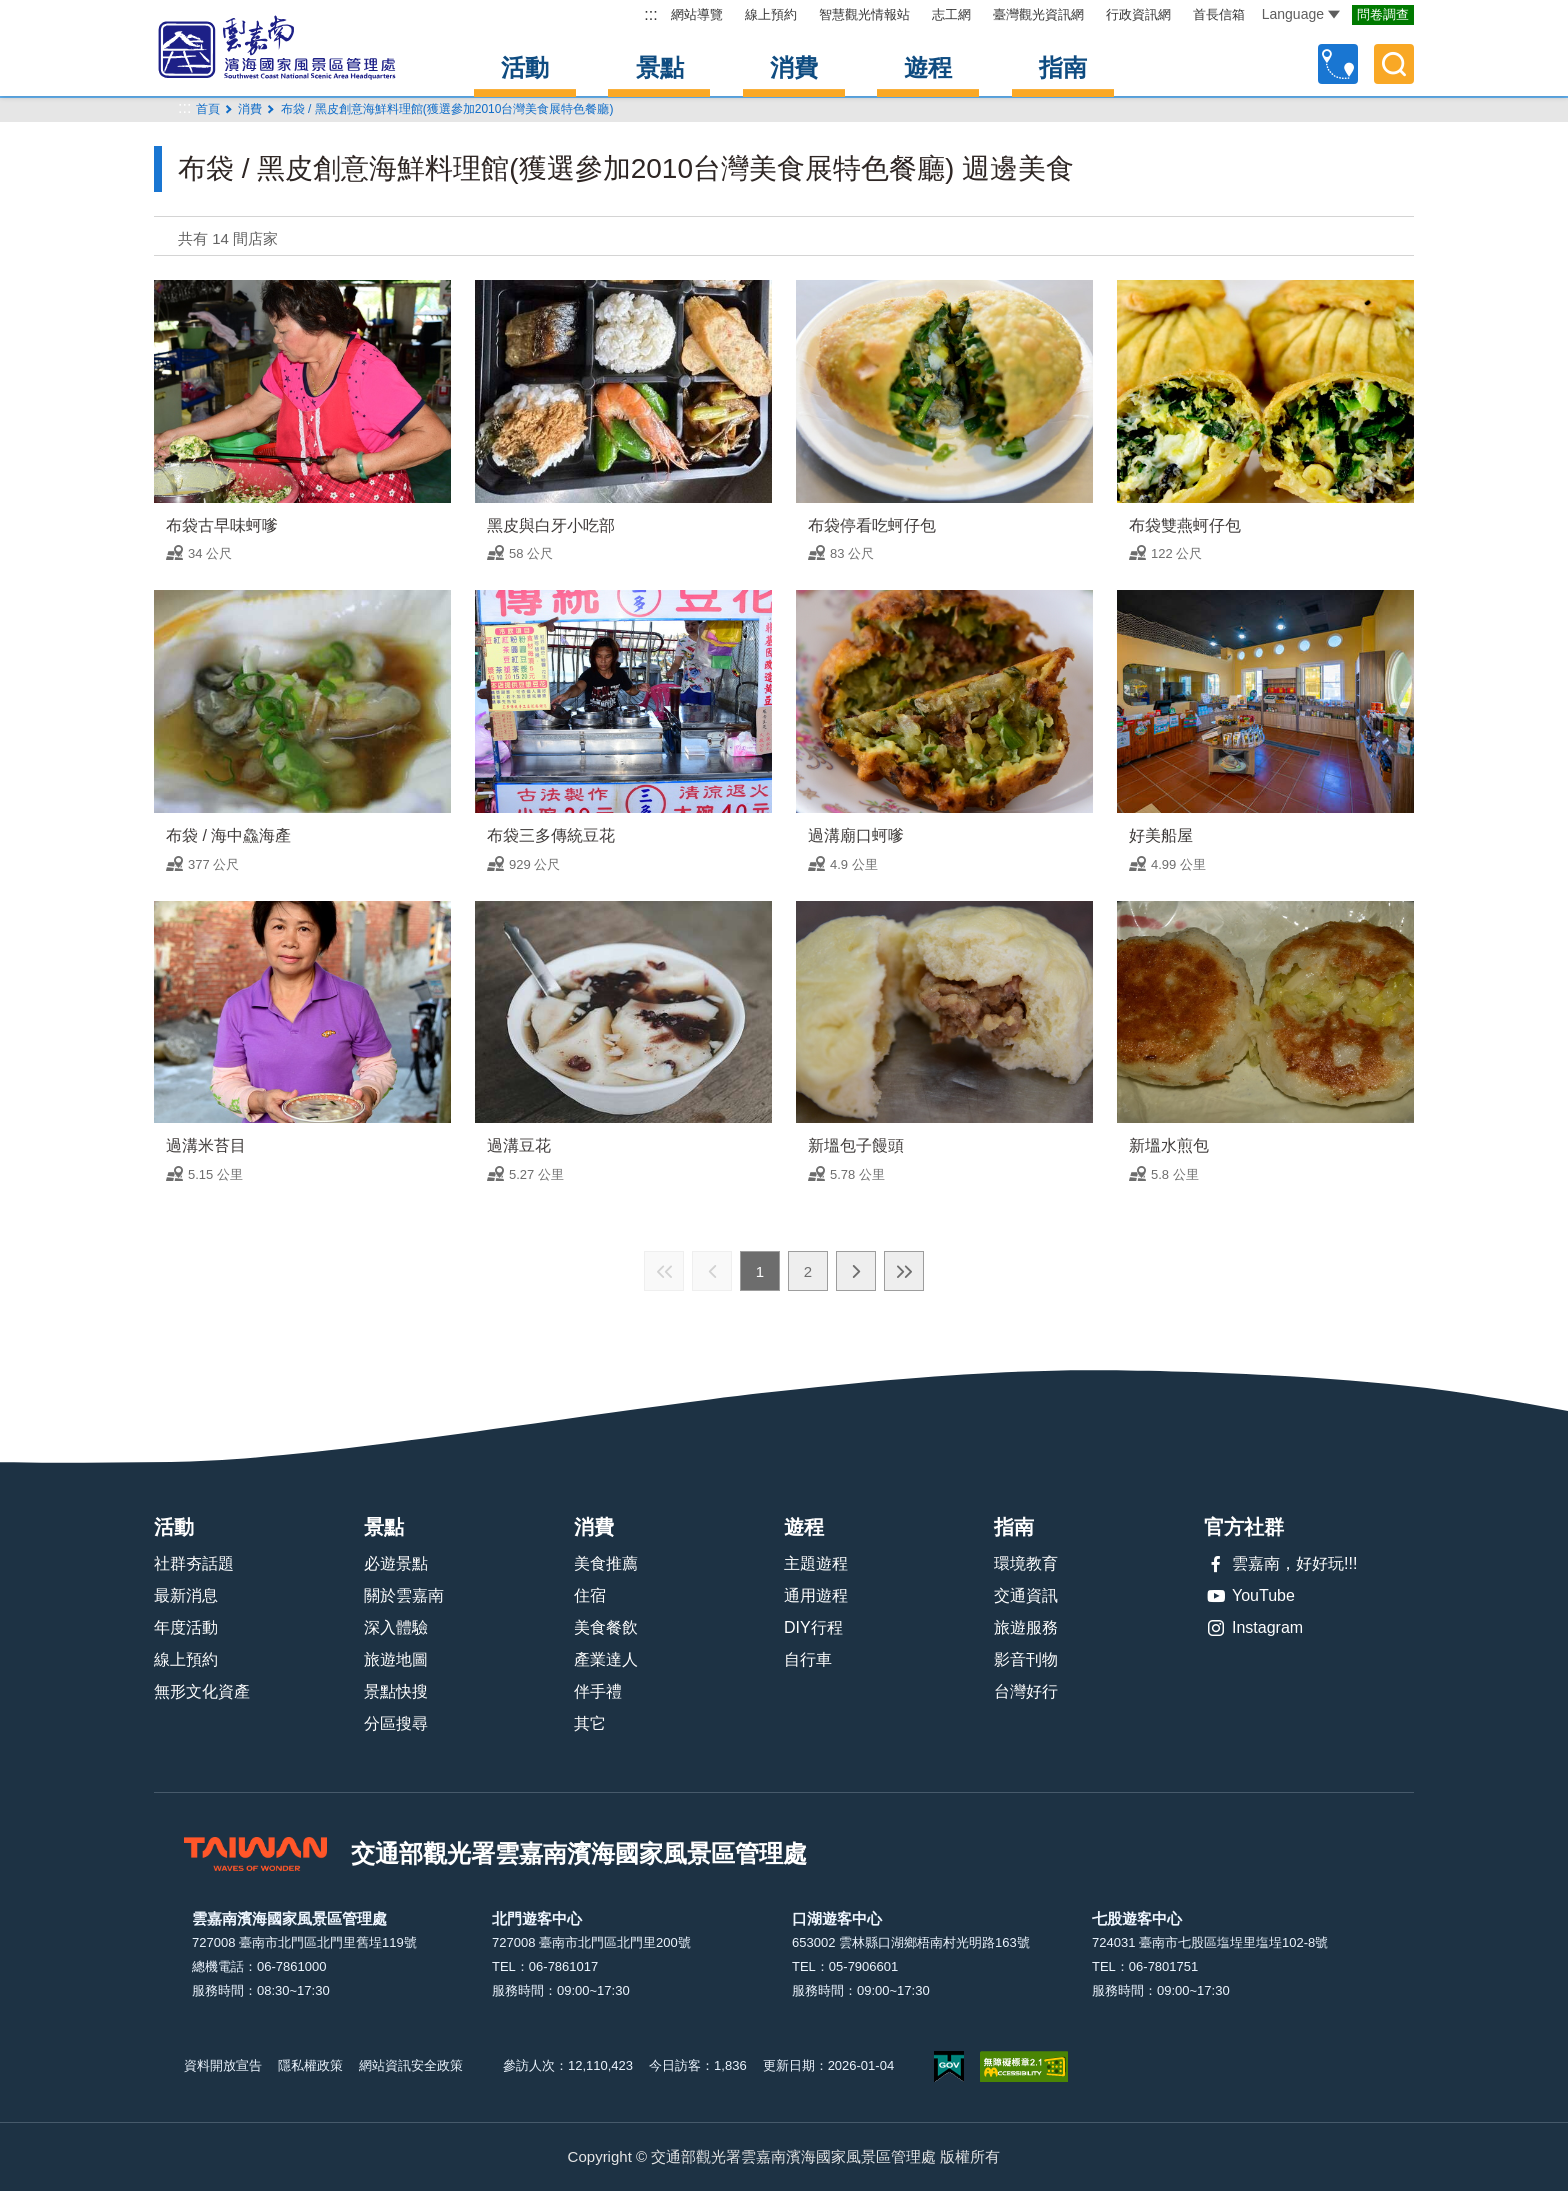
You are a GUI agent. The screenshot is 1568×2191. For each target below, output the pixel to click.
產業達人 (606, 1659)
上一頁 (712, 1271)
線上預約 (771, 14)
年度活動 (186, 1627)
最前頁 (664, 1271)
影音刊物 (1026, 1659)
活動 (525, 67)
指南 (1063, 67)
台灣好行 (1026, 1691)
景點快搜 (396, 1691)
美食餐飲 (606, 1627)
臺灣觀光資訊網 (1038, 14)
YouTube (1249, 1596)
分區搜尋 (396, 1723)
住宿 (590, 1595)
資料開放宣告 (223, 2065)
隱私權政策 (310, 2065)
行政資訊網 (1138, 14)
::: (650, 14)
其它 (590, 1723)
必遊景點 (396, 1563)
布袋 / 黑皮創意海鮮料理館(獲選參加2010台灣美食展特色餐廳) (447, 109)
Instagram (1253, 1628)
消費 (794, 67)
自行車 (808, 1659)
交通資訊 (1026, 1595)
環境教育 (1026, 1563)
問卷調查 (1383, 14)
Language (1301, 14)
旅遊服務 (1026, 1627)
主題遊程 (816, 1563)
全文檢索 (1394, 64)
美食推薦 (606, 1563)
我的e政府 (949, 2066)
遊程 (928, 67)
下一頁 (856, 1271)
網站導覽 (697, 14)
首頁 (208, 109)
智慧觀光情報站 (864, 14)
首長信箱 (1219, 14)
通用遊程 (816, 1595)
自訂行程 (1338, 64)
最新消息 (186, 1595)
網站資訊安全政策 (411, 2065)
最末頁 (904, 1271)
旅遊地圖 (396, 1659)
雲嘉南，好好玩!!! (1280, 1564)
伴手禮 (598, 1691)
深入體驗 (396, 1627)
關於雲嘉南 (404, 1595)
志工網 (951, 14)
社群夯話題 (194, 1563)
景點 (660, 67)
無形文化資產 (202, 1691)
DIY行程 (813, 1627)
